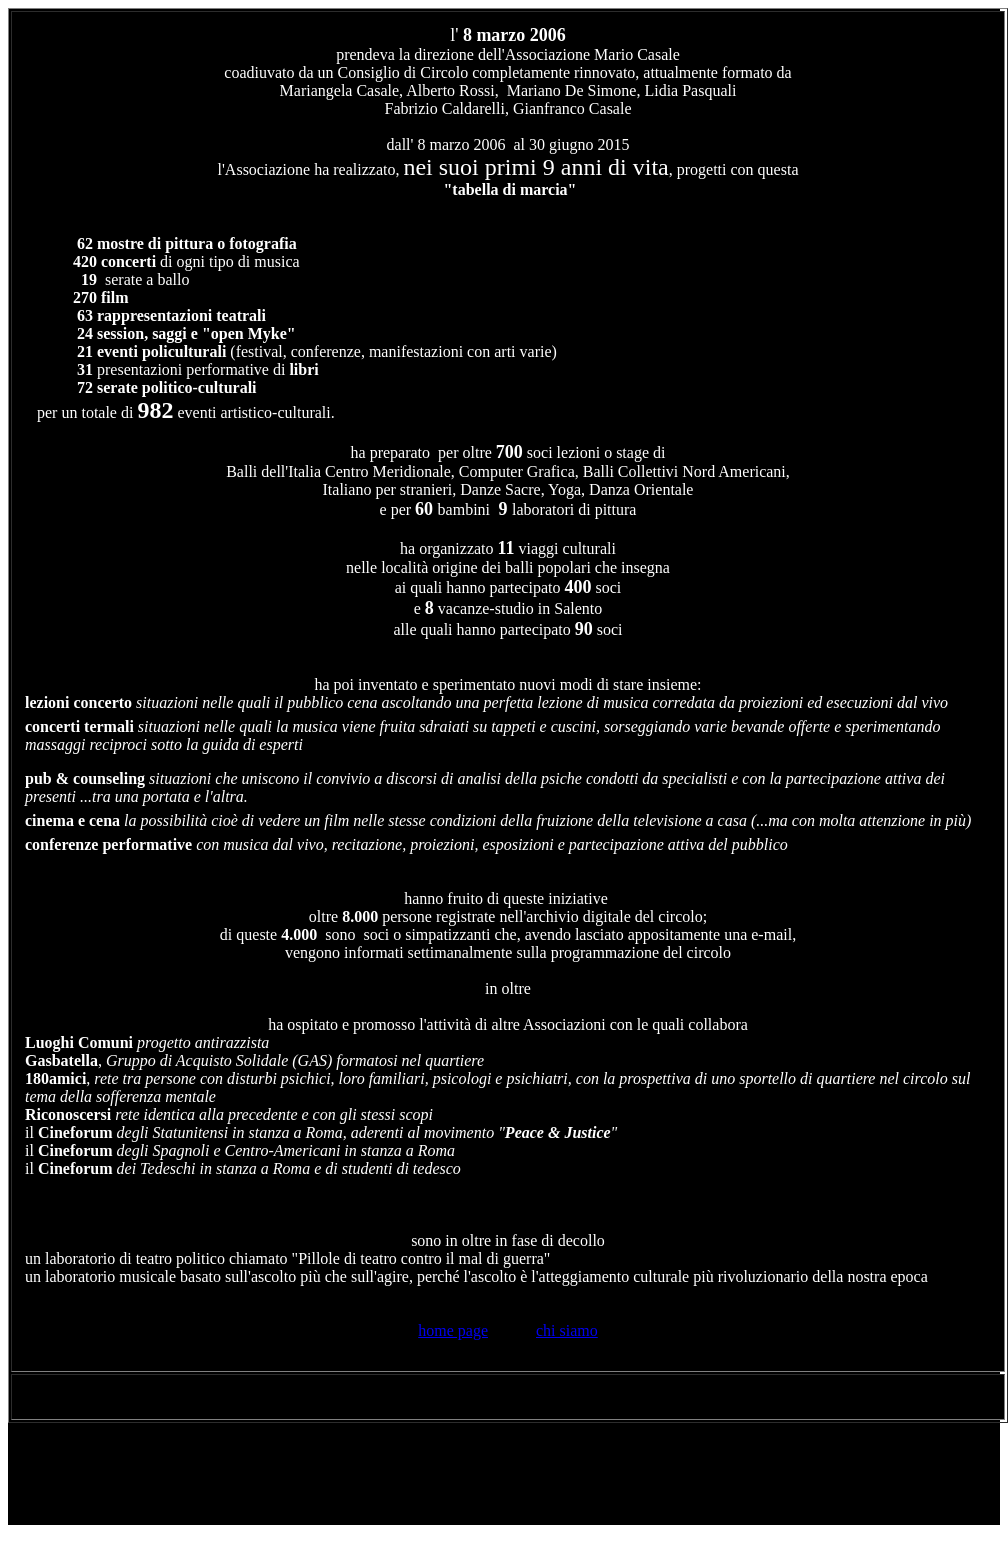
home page (453, 1330)
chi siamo (567, 1330)
